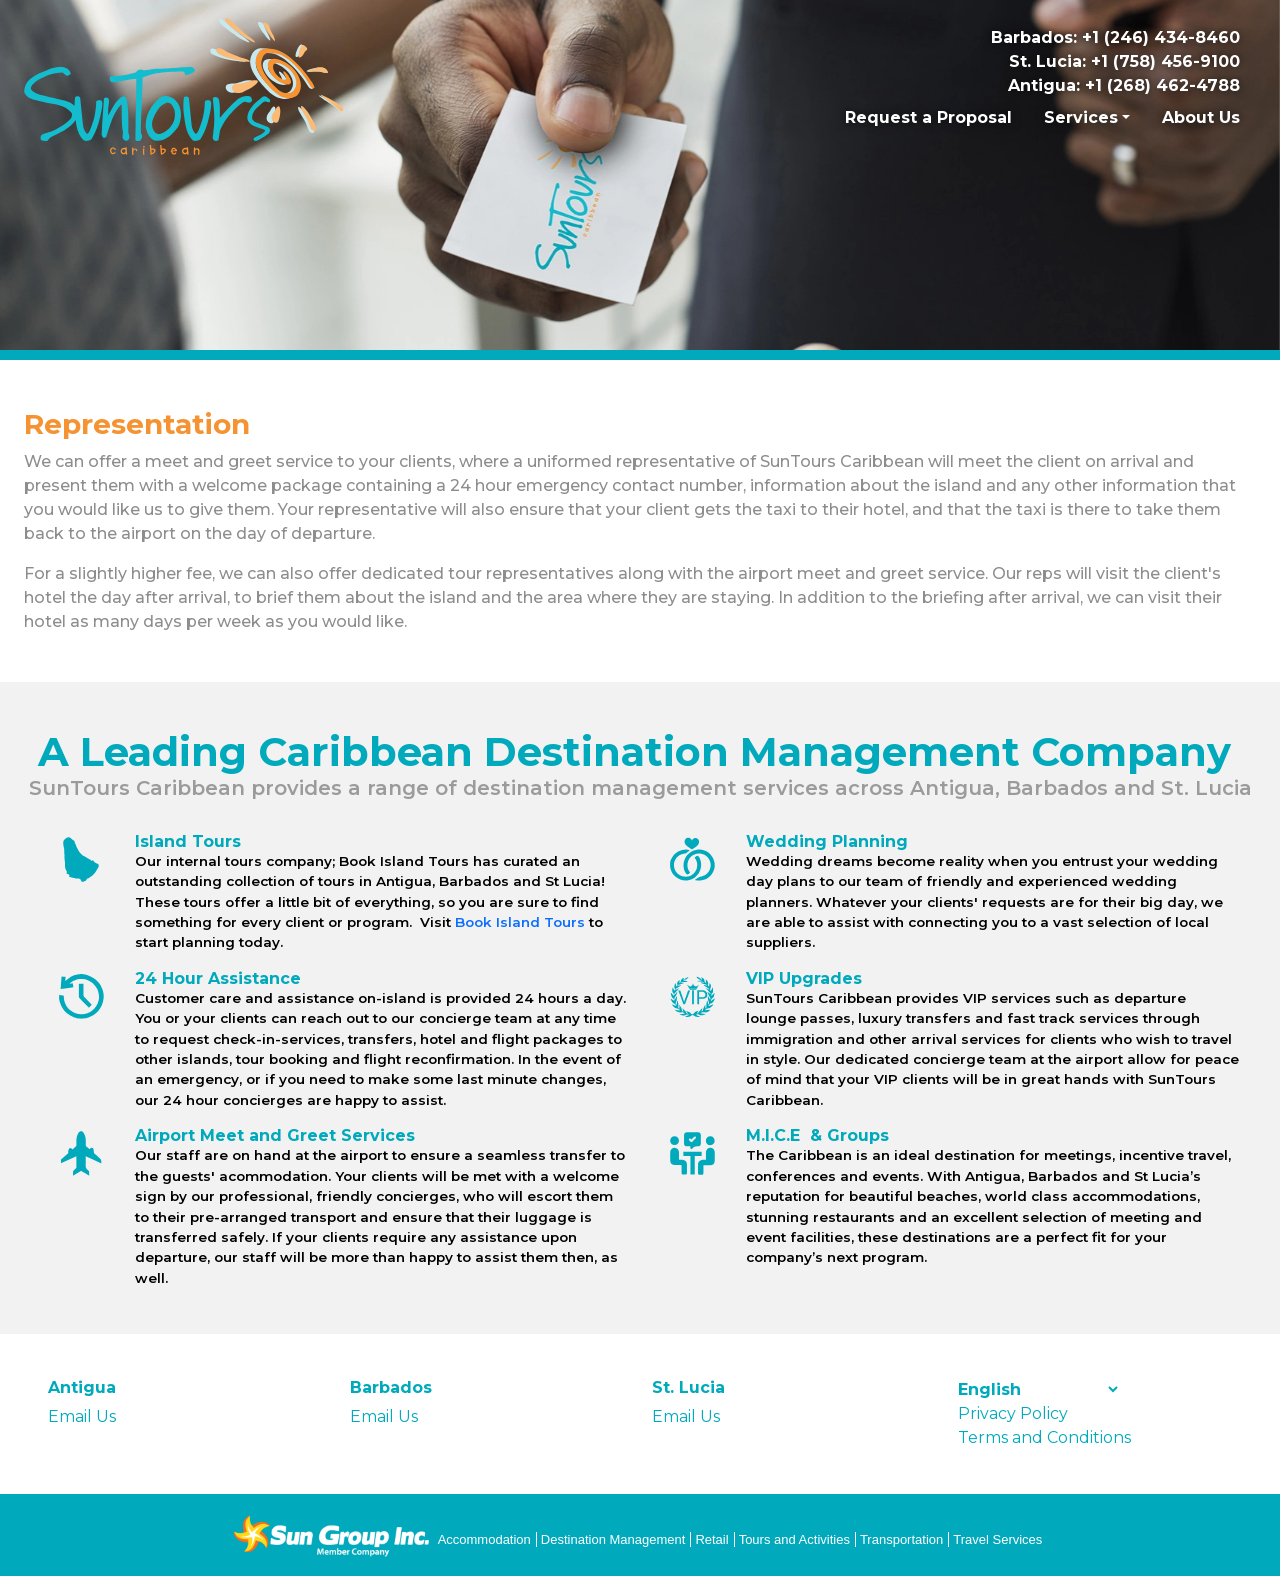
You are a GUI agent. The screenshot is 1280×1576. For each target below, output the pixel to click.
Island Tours (188, 841)
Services (1081, 117)
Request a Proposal (928, 117)
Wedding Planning (827, 841)
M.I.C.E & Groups (817, 1135)
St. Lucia (688, 1387)
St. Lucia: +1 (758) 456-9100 (1124, 61)
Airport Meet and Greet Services (275, 1135)
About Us (1201, 117)
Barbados (391, 1387)
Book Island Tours (520, 922)
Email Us (82, 1416)
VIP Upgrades (804, 978)
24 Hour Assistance (218, 978)
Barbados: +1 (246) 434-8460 (1115, 37)
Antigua (82, 1387)
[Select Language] (1037, 1389)
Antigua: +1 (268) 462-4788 (1124, 85)
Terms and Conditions (1044, 1437)
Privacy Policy (1013, 1413)
